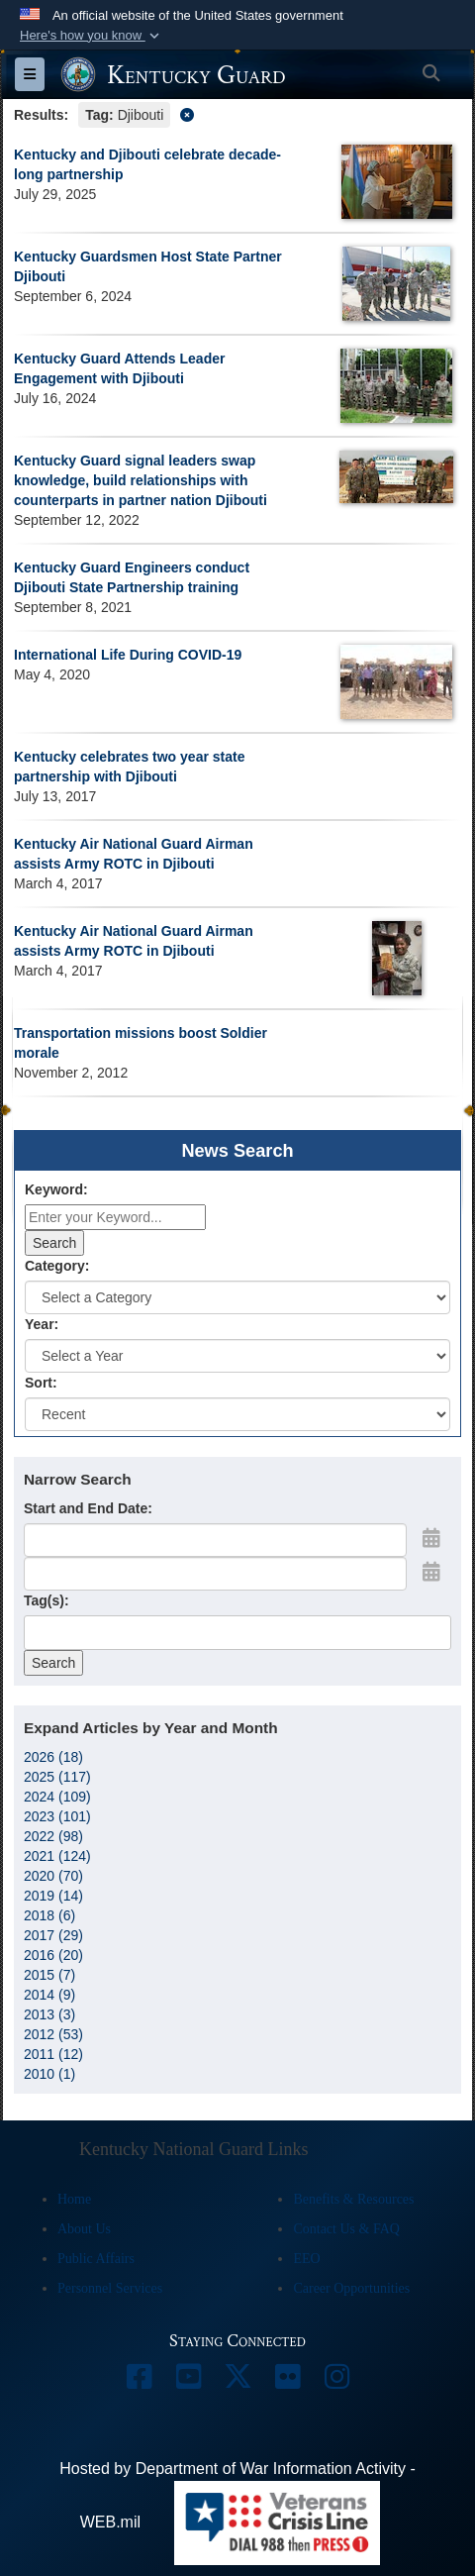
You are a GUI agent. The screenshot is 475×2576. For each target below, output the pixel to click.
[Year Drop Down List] (237, 1356)
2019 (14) (53, 1896)
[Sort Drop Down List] (237, 1414)
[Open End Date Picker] (431, 1572)
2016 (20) (53, 1955)
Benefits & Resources (353, 2199)
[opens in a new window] (138, 2381)
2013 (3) (49, 2014)
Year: (41, 1324)
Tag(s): (46, 1600)
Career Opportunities (351, 2288)
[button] (91, 36)
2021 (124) (57, 1856)
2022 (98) (53, 1836)
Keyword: (56, 1189)
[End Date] (215, 1574)
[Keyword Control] (115, 1217)
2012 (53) (53, 2034)
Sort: (41, 1383)
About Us (84, 2228)
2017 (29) (53, 1935)
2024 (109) (57, 1796)
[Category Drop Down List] (237, 1297)
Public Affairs (96, 2258)
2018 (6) (49, 1915)
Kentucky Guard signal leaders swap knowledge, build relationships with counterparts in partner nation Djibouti (140, 480)
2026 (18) (53, 1757)
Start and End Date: (88, 1508)
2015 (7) (49, 1975)
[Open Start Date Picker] (431, 1538)
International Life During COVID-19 (127, 655)
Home (74, 2199)
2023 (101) (57, 1816)
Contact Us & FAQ (346, 2228)
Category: (57, 1266)
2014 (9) (49, 1995)
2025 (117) (57, 1777)
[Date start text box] (215, 1540)
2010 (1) (49, 2074)
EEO (306, 2258)
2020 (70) (53, 1876)
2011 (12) (53, 2054)
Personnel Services (109, 2288)
